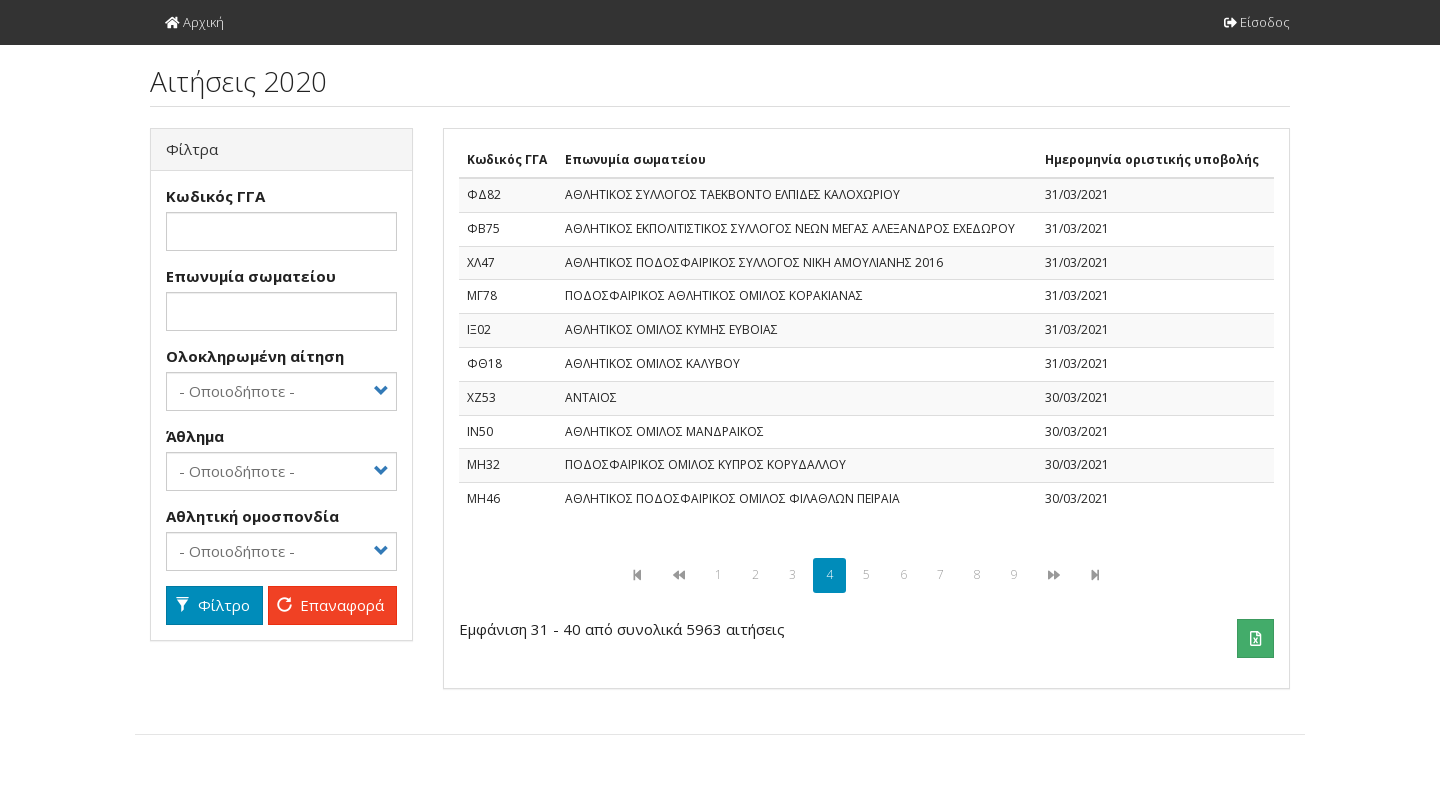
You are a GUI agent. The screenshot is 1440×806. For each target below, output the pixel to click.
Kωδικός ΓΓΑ (215, 196)
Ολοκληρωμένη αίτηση (255, 356)
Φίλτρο (212, 605)
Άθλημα (195, 436)
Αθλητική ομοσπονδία (252, 516)
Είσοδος (1257, 22)
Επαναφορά (330, 605)
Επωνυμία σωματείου (251, 276)
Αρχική (194, 22)
